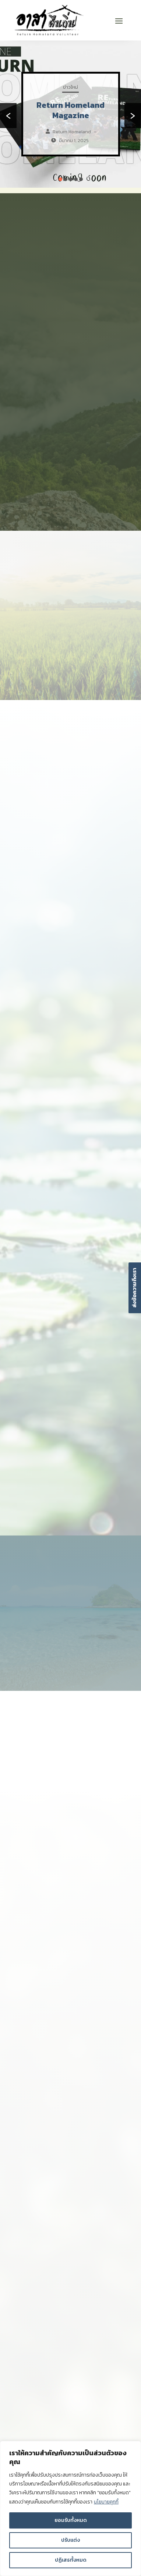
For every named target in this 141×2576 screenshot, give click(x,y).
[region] (70, 2508)
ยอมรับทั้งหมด (70, 2520)
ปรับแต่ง (70, 2540)
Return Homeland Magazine (70, 110)
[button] (60, 179)
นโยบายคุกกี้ (106, 2502)
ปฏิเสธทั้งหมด (71, 2560)
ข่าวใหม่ (70, 87)
